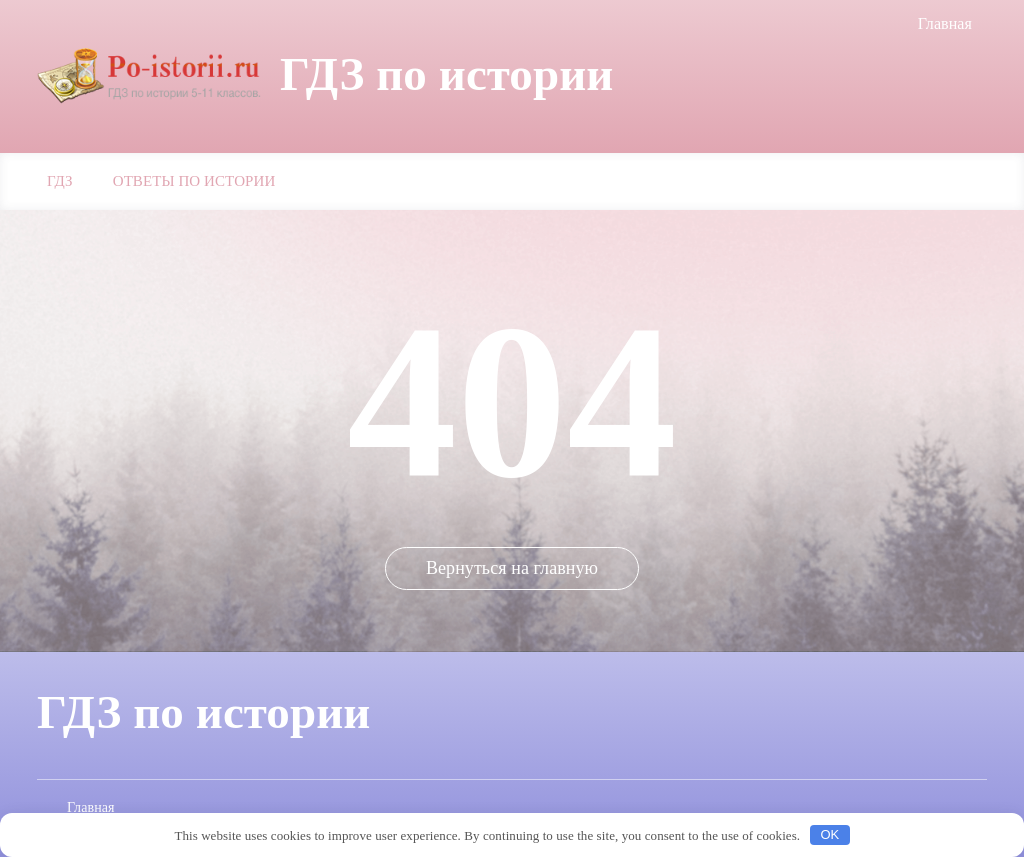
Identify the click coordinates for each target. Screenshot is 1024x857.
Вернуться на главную (512, 568)
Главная (945, 23)
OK (829, 834)
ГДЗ (60, 181)
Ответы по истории (194, 181)
